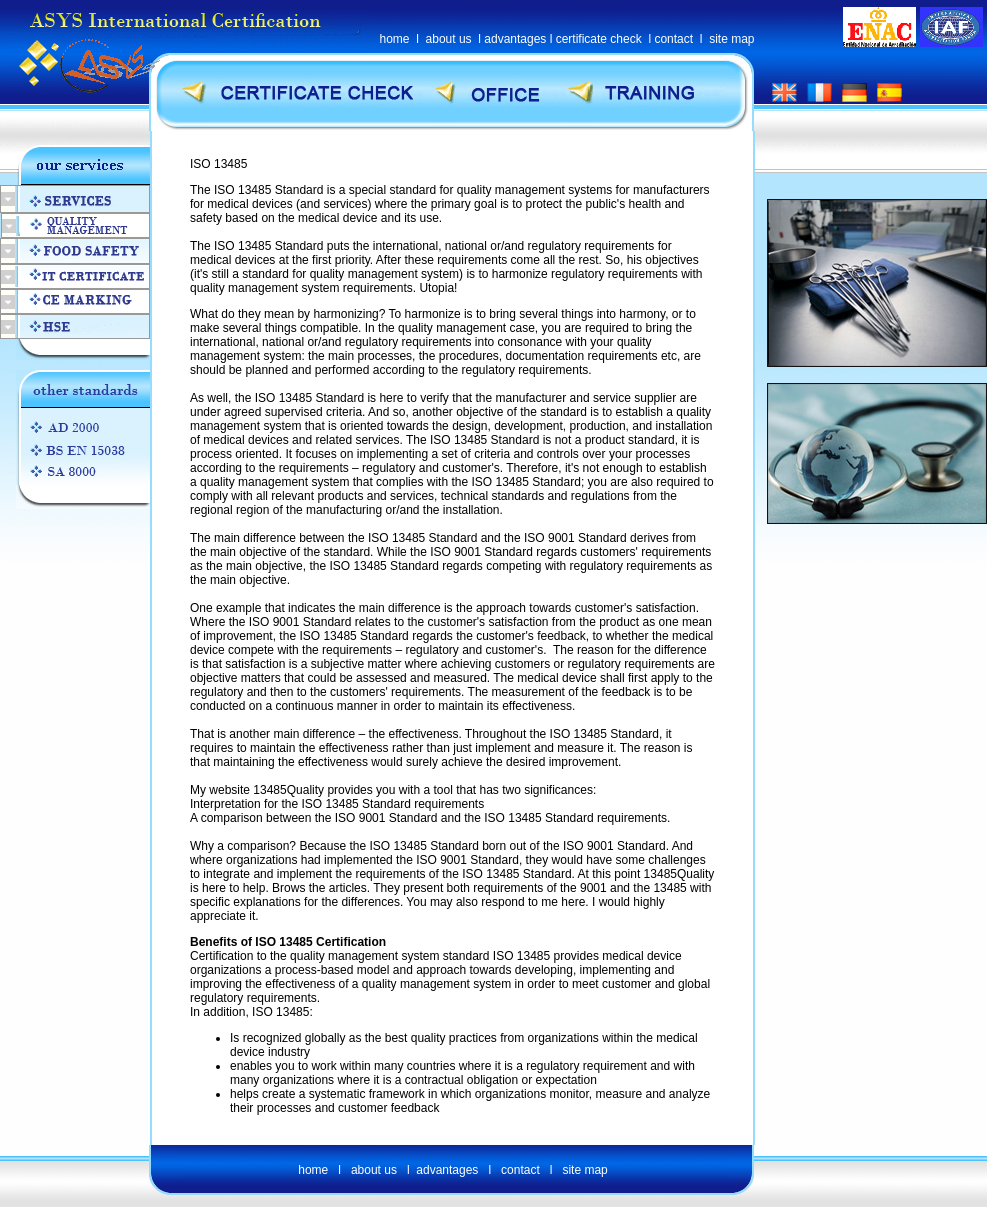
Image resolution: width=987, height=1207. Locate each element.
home (395, 39)
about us (449, 39)
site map (731, 39)
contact (673, 39)
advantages (515, 39)
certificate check (599, 39)
